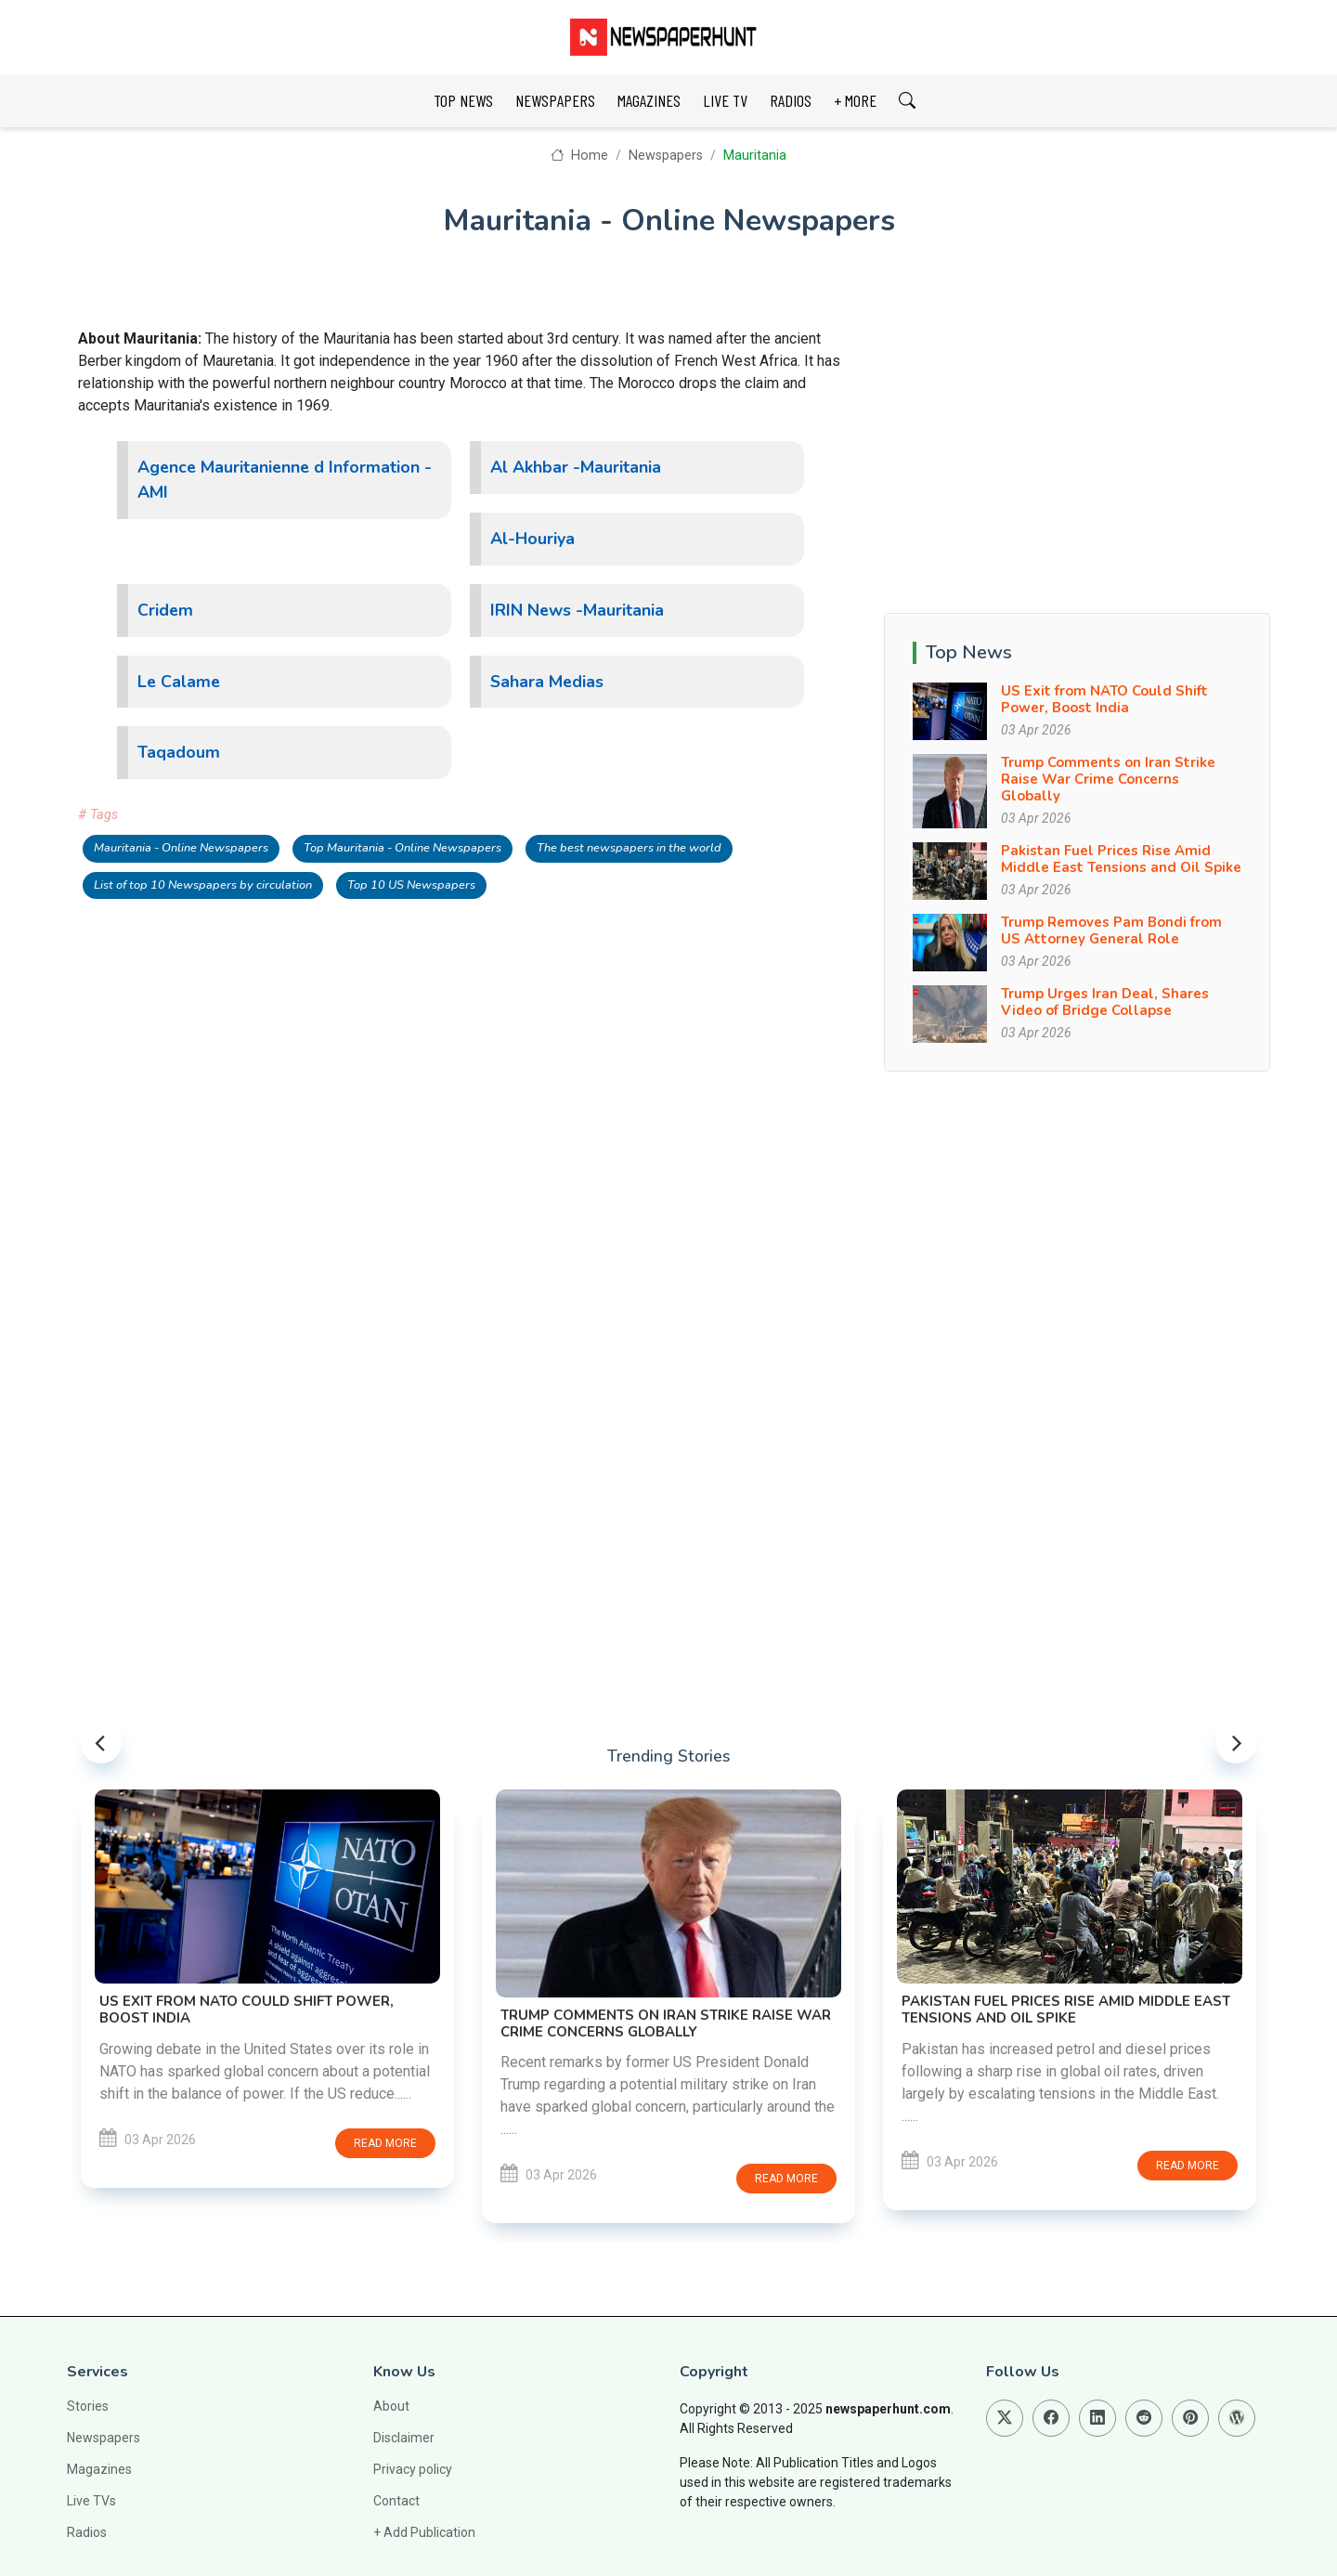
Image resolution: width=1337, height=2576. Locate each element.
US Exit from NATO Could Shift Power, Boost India (1104, 699)
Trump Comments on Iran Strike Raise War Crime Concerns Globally (1108, 779)
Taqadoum (178, 752)
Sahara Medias (547, 681)
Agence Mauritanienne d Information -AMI (284, 479)
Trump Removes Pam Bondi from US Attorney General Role (1111, 930)
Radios (87, 2532)
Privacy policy (412, 2469)
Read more (385, 2143)
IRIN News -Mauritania (577, 610)
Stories (88, 2406)
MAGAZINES (649, 100)
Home (579, 155)
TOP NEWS (463, 100)
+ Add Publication (424, 2532)
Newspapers (666, 155)
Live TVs (91, 2500)
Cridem (165, 610)
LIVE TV (725, 100)
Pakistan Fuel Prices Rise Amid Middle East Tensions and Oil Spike (1121, 859)
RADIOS (790, 100)
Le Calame (178, 681)
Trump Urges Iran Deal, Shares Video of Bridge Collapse (1105, 1002)
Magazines (99, 2469)
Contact (396, 2500)
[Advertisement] (1077, 458)
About (391, 2406)
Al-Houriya (532, 538)
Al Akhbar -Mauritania (575, 467)
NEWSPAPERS (555, 100)
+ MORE (855, 100)
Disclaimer (404, 2437)
